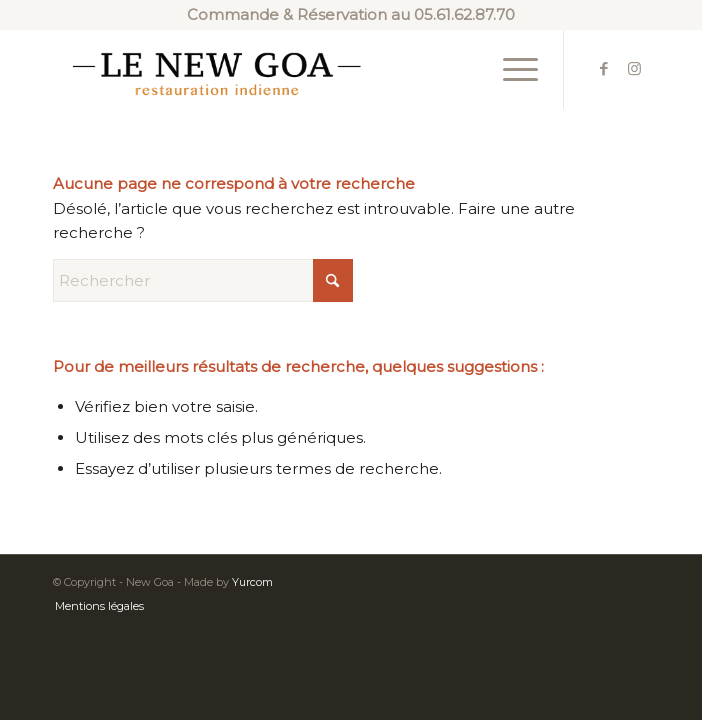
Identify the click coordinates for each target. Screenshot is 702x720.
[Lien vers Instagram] (634, 69)
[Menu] (510, 69)
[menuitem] (510, 69)
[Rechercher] (203, 280)
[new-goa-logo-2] (291, 69)
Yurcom (252, 582)
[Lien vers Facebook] (604, 69)
